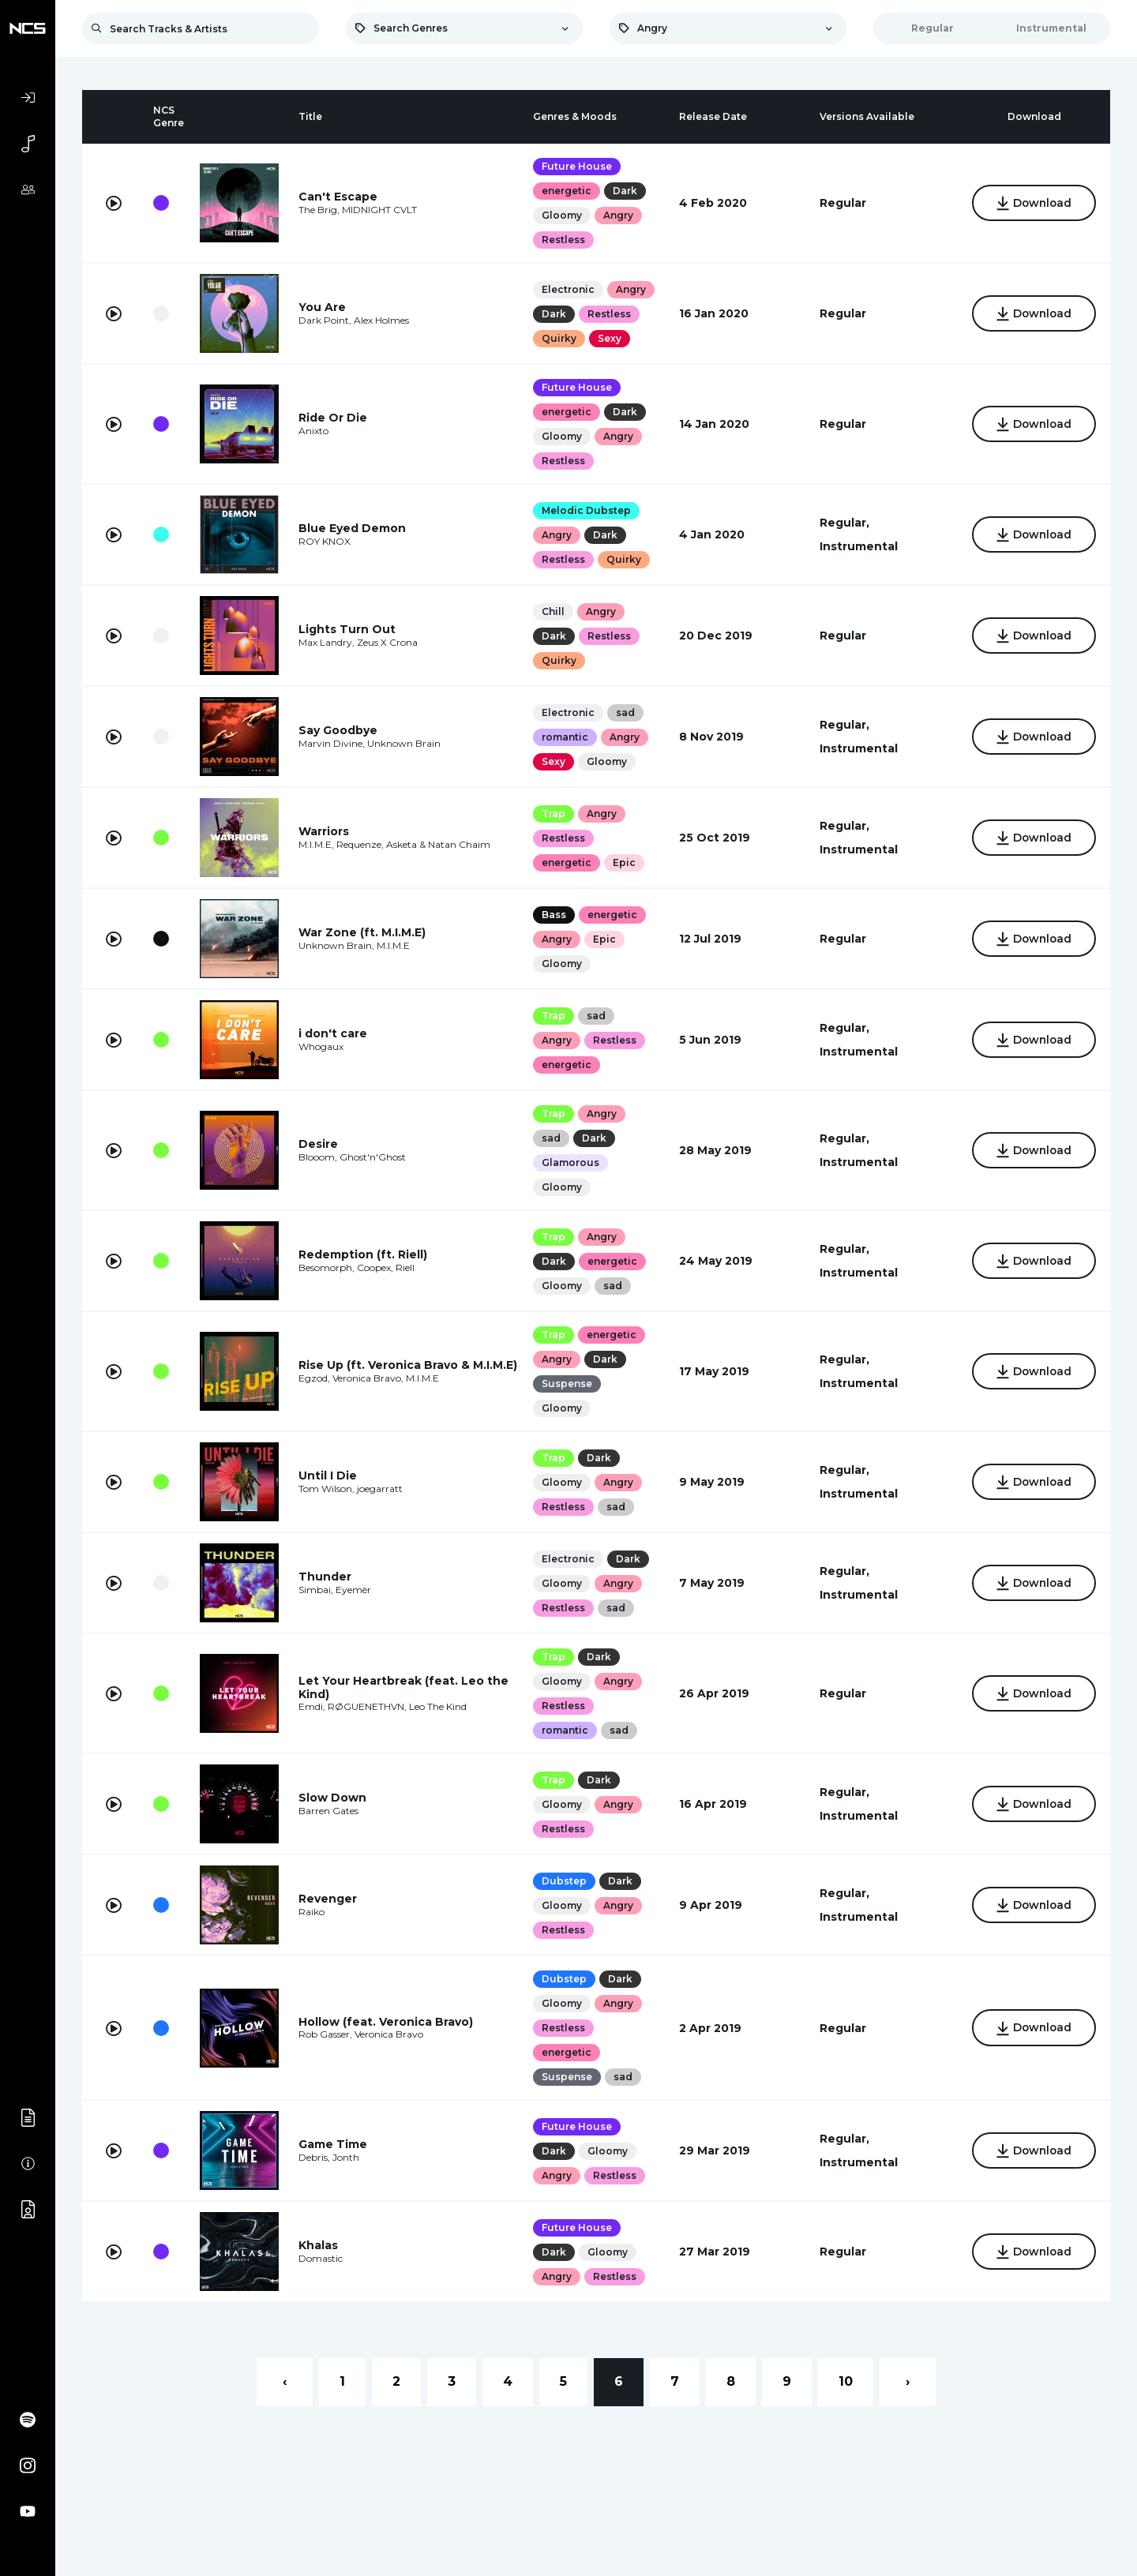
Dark (625, 191)
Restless (563, 240)
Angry (618, 215)
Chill (553, 611)
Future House (577, 166)
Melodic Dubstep (586, 510)
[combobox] (464, 28)
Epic (624, 862)
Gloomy (562, 215)
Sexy (609, 338)
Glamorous (570, 1162)
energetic (566, 191)
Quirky (559, 338)
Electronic (568, 289)
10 (846, 2381)
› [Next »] (908, 2381)
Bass (554, 915)
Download (1034, 204)
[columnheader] (113, 117)
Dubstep (564, 1881)
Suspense (567, 1383)
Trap (553, 813)
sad (625, 712)
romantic (565, 737)
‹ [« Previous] (285, 2381)
